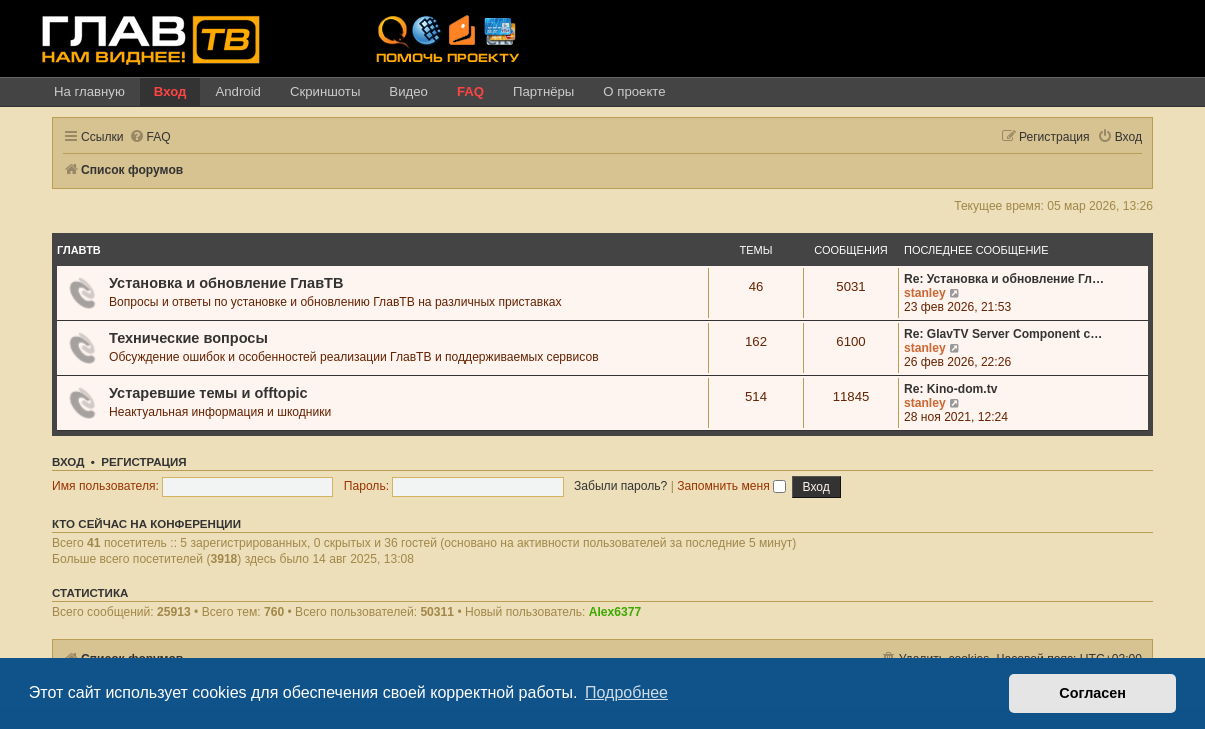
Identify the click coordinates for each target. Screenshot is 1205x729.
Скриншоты (325, 91)
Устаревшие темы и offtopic (208, 393)
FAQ (470, 91)
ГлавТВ (79, 250)
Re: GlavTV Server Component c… (1003, 334)
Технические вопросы (188, 338)
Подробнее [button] (626, 692)
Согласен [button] (1092, 693)
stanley (925, 293)
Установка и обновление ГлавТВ (226, 283)
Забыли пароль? (620, 486)
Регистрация (143, 462)
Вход (170, 91)
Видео (408, 91)
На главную (89, 91)
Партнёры (543, 91)
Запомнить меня (731, 486)
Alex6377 (615, 612)
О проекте (634, 91)
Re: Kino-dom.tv (950, 389)
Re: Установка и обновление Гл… (1004, 279)
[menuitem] (150, 137)
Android (237, 91)
